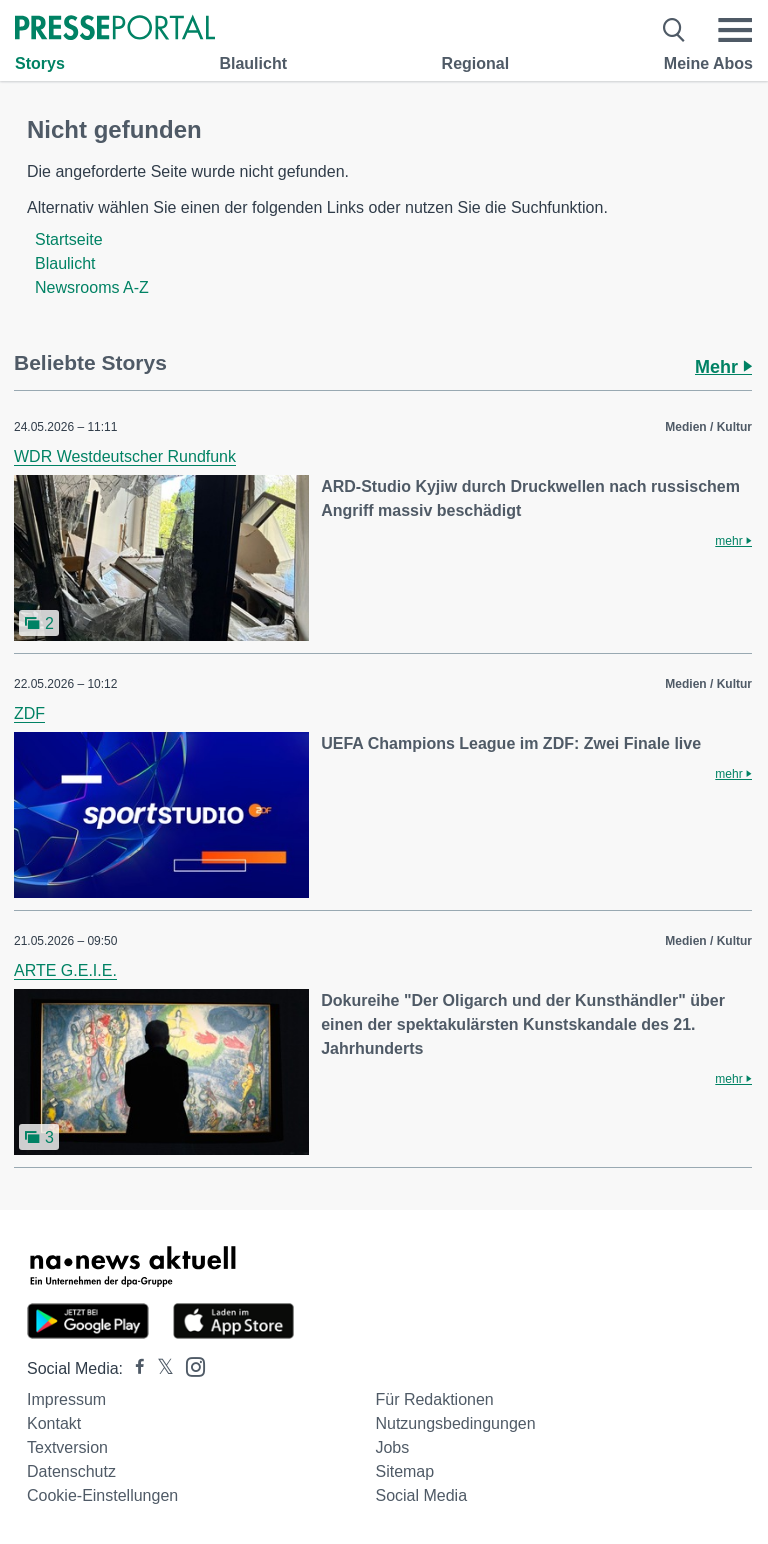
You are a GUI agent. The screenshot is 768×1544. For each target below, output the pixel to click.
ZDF (29, 713)
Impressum (66, 1399)
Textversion (67, 1447)
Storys (40, 63)
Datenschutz (71, 1471)
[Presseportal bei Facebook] (134, 1368)
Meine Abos (708, 63)
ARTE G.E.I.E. (65, 970)
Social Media (421, 1495)
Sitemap (404, 1471)
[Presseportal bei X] (159, 1368)
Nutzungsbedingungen (455, 1423)
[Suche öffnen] (674, 30)
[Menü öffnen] (735, 30)
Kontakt (54, 1423)
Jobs (392, 1447)
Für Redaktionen (434, 1399)
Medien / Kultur (708, 427)
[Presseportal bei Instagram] (189, 1365)
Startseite (69, 239)
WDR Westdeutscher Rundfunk (125, 456)
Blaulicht (253, 63)
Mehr (723, 367)
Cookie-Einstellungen (102, 1495)
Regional (476, 63)
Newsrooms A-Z (92, 287)
